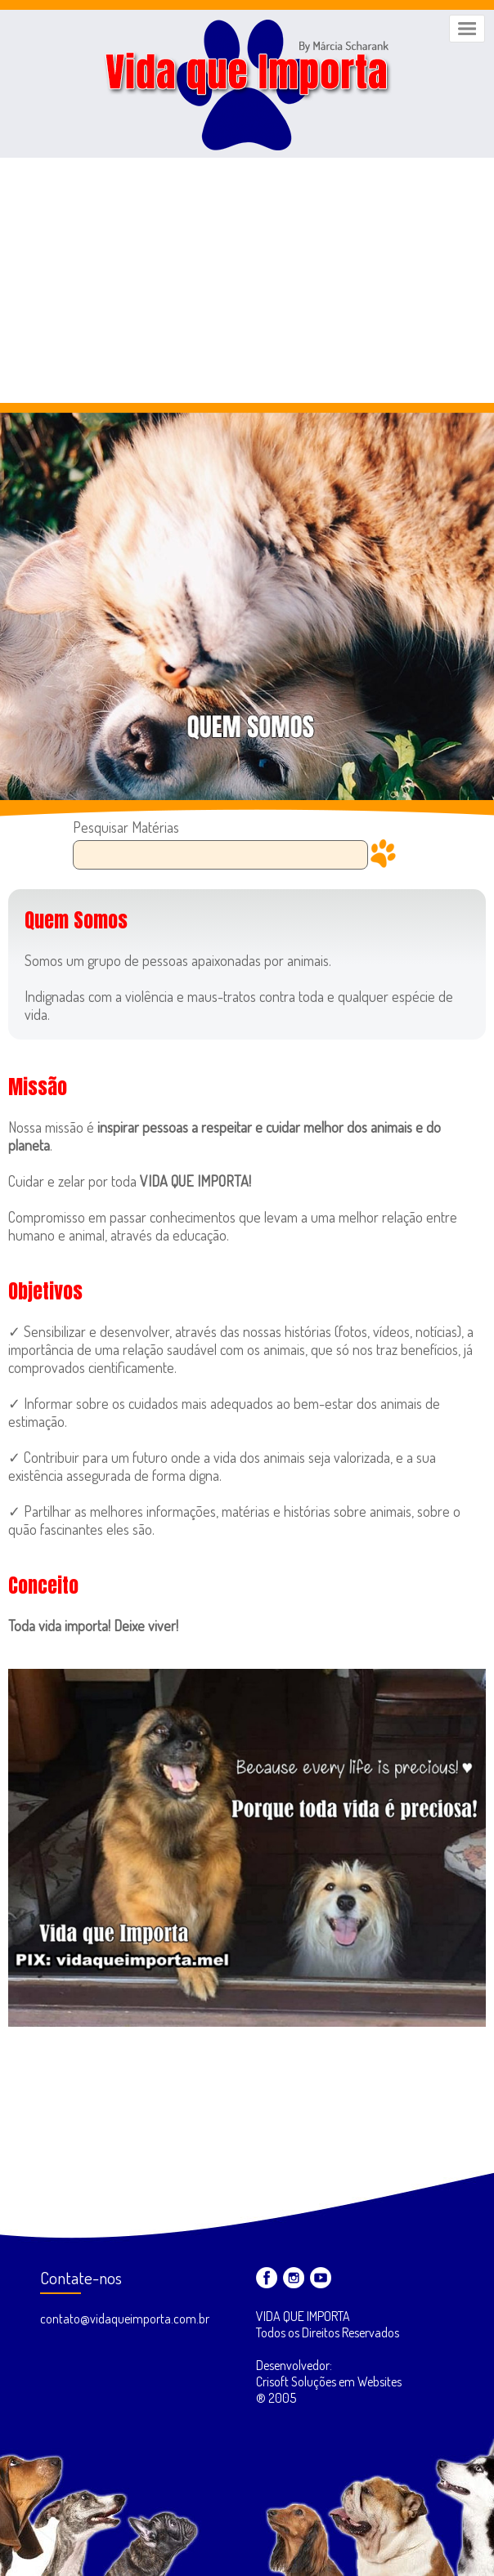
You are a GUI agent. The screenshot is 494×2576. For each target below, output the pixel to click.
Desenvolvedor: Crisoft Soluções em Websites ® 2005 (329, 2381)
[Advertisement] (247, 280)
